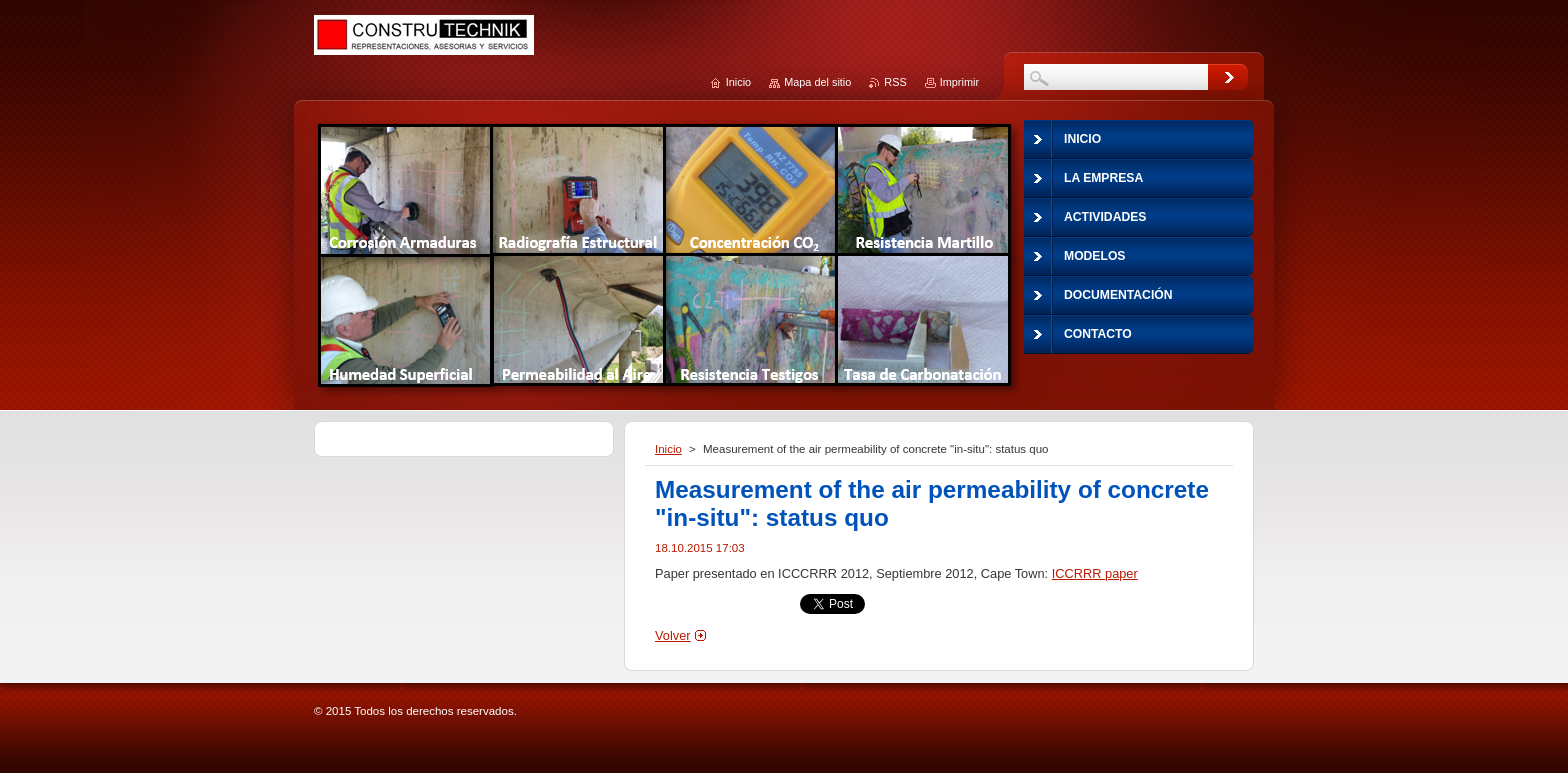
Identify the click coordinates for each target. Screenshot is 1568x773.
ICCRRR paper (1095, 573)
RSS (895, 82)
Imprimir (959, 82)
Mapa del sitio (817, 82)
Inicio (668, 449)
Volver (673, 635)
